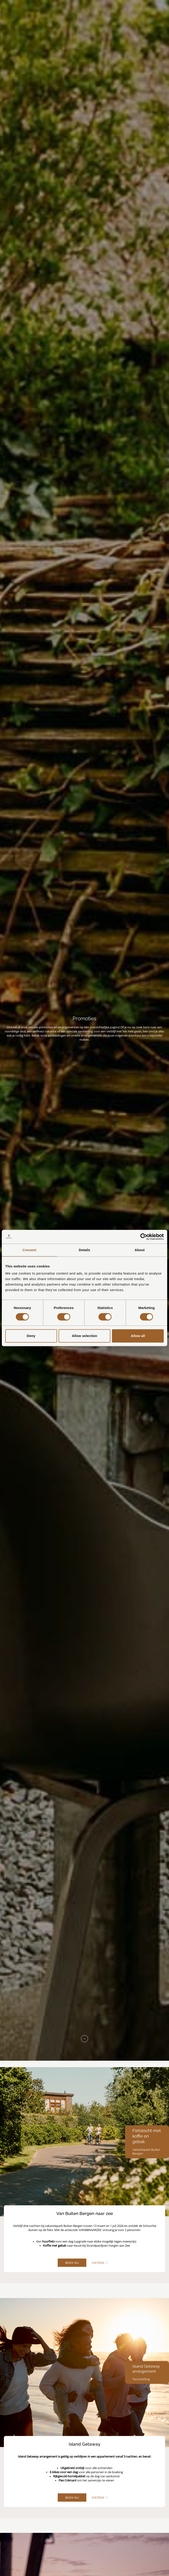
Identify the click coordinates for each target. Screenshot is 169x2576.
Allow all (138, 1336)
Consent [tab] (29, 1250)
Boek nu (72, 2263)
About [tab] (140, 1250)
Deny (31, 1336)
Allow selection (84, 1336)
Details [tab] (84, 1250)
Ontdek (100, 2263)
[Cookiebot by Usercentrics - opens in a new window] (144, 1236)
